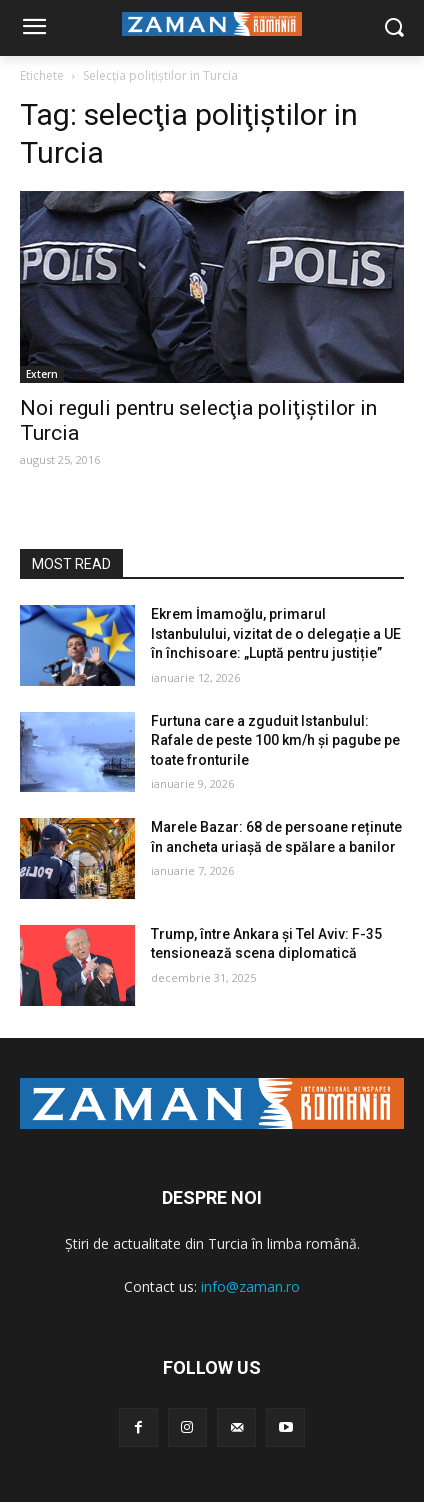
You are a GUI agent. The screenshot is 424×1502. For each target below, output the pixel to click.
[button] (394, 28)
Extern (42, 374)
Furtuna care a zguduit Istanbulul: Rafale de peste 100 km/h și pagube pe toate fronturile (275, 740)
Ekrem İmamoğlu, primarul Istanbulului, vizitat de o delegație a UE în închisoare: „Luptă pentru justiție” (276, 633)
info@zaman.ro (250, 1286)
